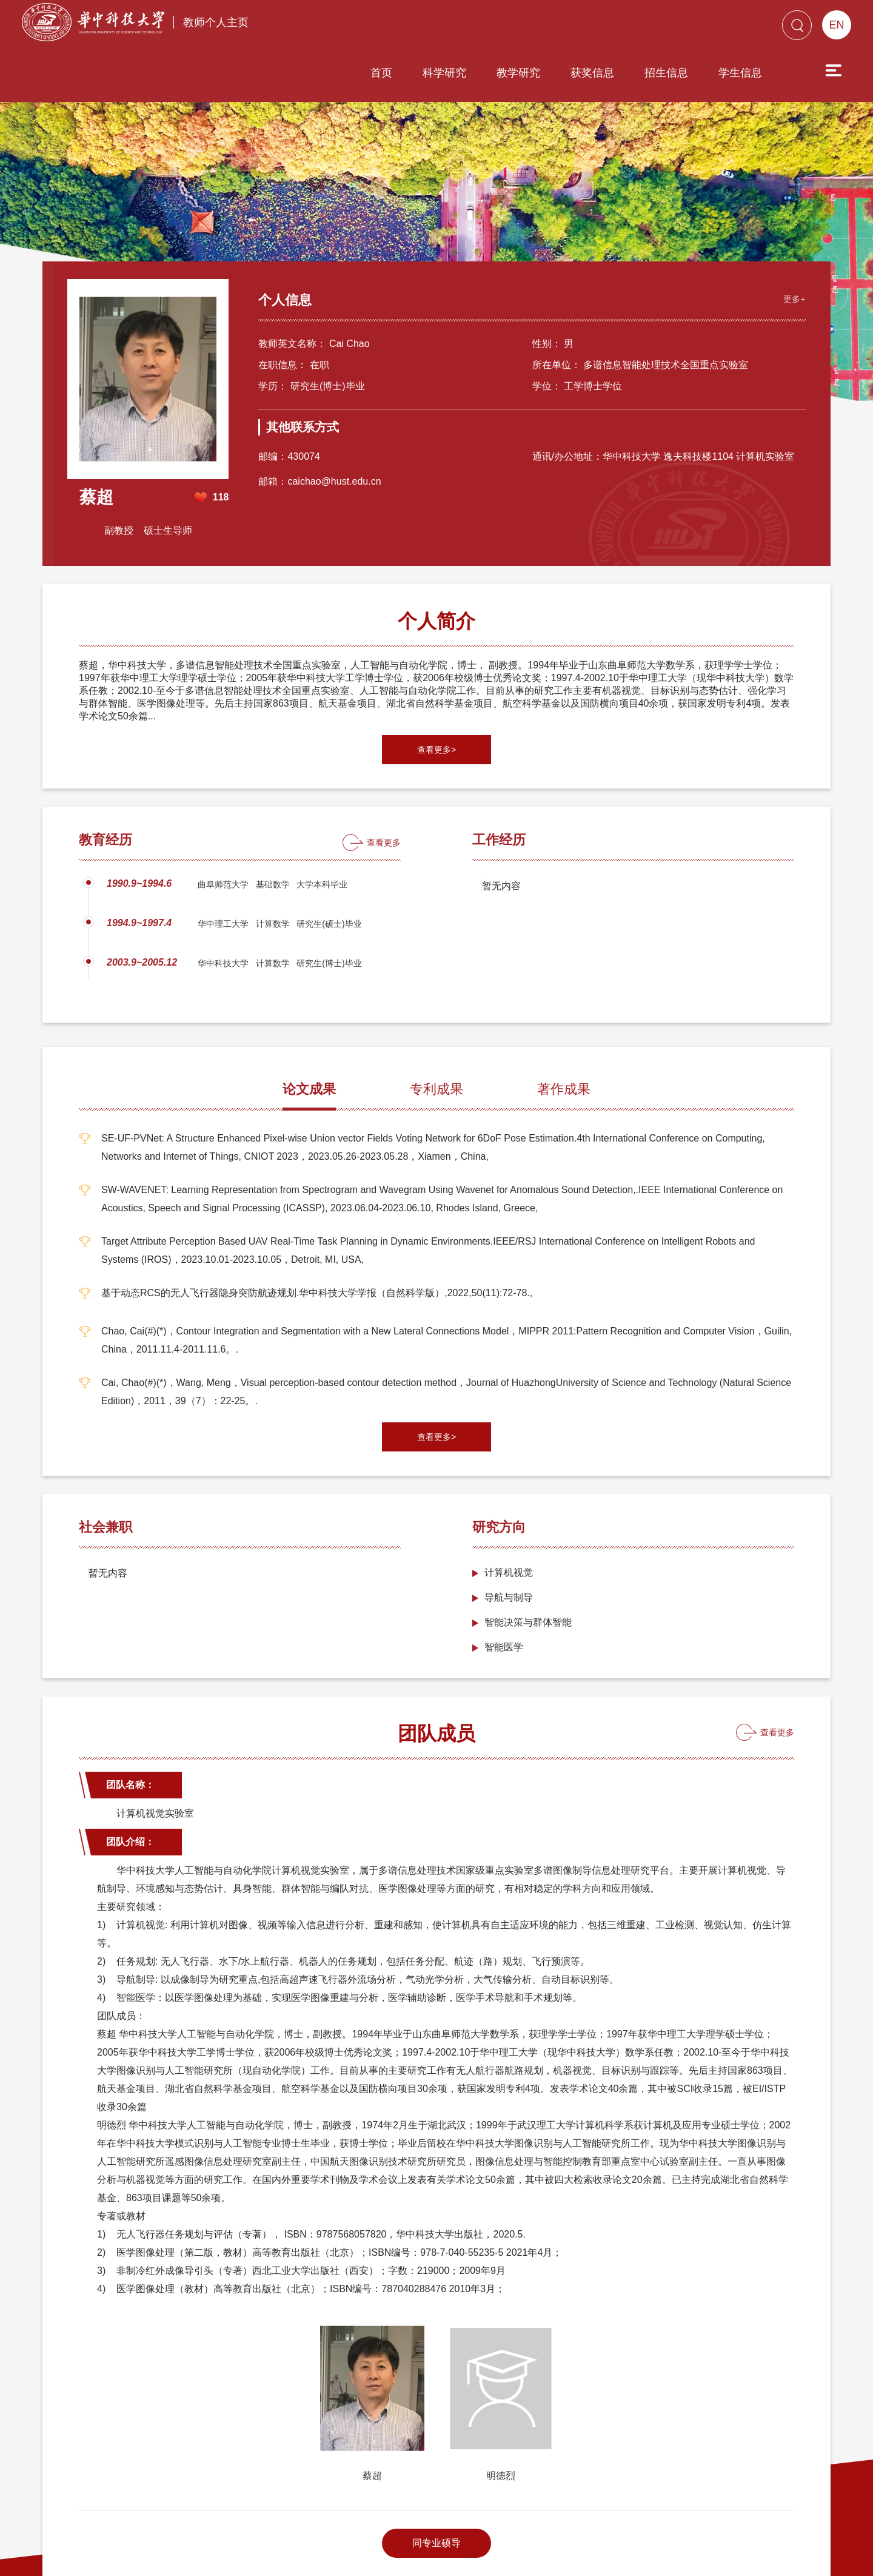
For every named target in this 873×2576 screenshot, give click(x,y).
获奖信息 (523, 28)
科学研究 (375, 28)
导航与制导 (508, 1506)
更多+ (783, 201)
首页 (312, 28)
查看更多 (384, 751)
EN (836, 25)
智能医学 (503, 1555)
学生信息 (671, 28)
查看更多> (436, 658)
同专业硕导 (436, 2451)
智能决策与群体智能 (528, 1530)
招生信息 (597, 28)
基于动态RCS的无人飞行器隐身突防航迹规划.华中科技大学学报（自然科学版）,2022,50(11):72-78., (316, 1201)
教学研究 (449, 28)
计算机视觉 (508, 1481)
